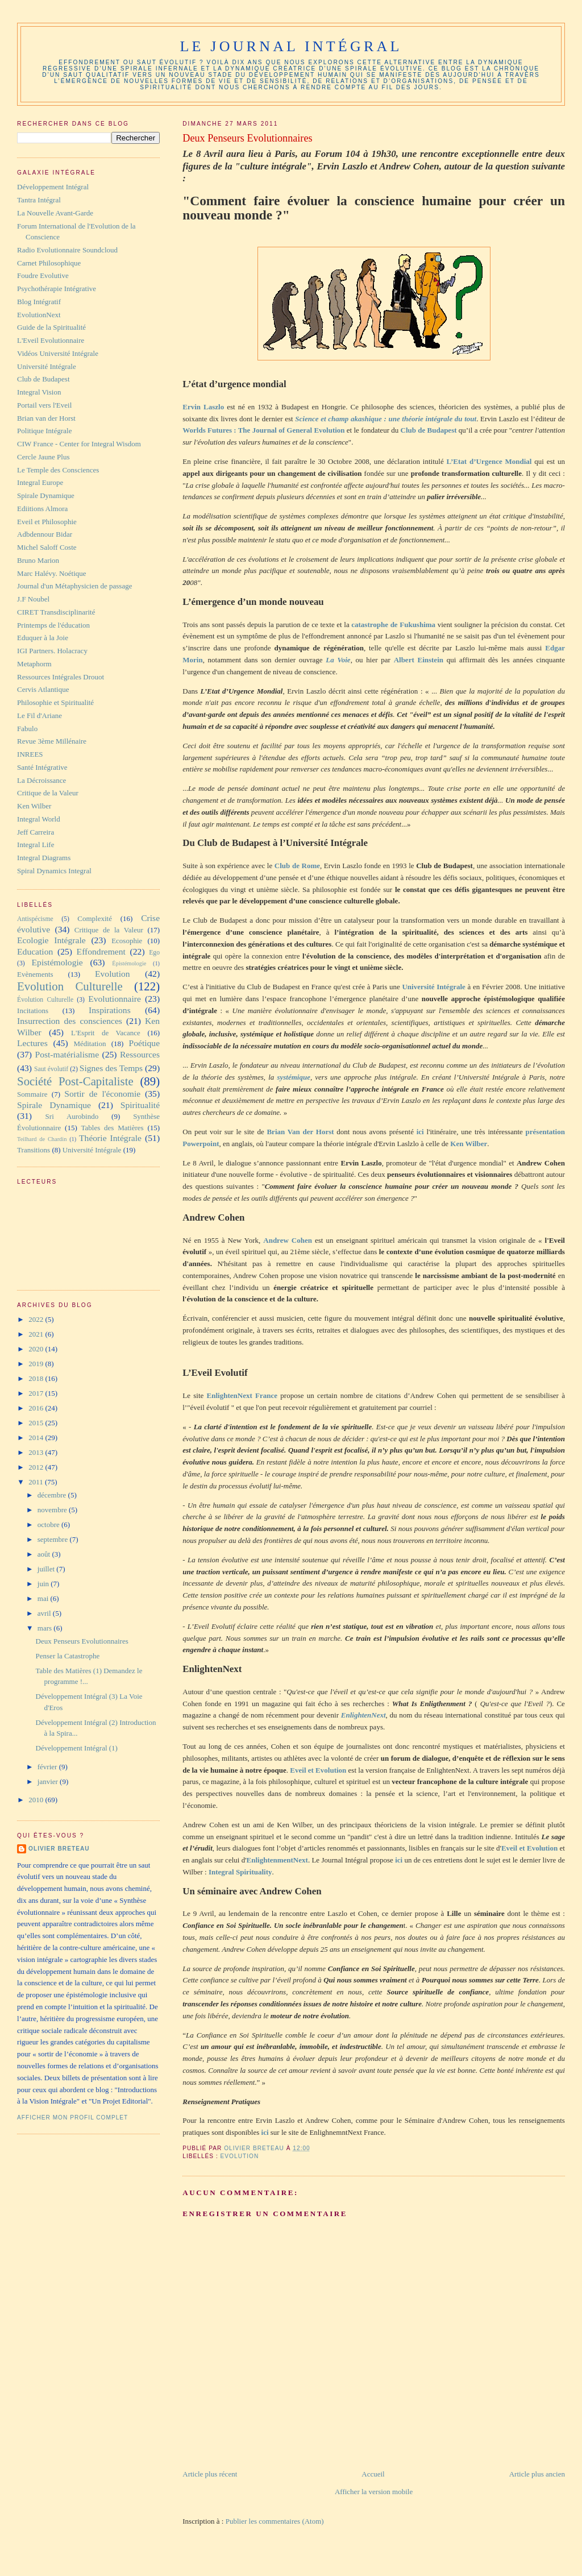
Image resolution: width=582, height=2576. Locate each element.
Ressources (140, 1054)
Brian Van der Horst (300, 1131)
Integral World (38, 819)
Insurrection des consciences (69, 1021)
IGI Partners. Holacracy (52, 650)
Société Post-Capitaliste (75, 1081)
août (45, 1554)
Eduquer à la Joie (42, 637)
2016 (36, 1408)
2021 (36, 1334)
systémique (293, 1077)
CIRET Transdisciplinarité (56, 612)
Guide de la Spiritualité (51, 327)
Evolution (240, 2156)
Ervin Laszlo (203, 407)
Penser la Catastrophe (68, 1656)
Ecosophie (126, 940)
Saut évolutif (51, 1069)
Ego (154, 952)
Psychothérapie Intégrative (56, 288)
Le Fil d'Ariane (39, 715)
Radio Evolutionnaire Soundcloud (67, 250)
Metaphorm (34, 663)
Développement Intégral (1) (77, 1748)
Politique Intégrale (44, 430)
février (48, 1766)
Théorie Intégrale (110, 1138)
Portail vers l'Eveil (44, 405)
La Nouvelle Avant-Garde (55, 213)
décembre (53, 1495)
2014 (36, 1437)
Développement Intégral (53, 186)
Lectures (32, 1043)
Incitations (32, 1010)
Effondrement (101, 951)
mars (46, 1628)
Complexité (94, 918)
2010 (36, 1799)
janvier (49, 1781)
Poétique (144, 1043)
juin (44, 1583)
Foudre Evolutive (43, 275)
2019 (36, 1363)
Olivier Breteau (58, 1848)
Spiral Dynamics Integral (54, 870)
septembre (54, 1539)
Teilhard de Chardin (41, 1139)
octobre (49, 1524)
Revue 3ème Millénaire (51, 741)
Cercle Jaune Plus (43, 457)
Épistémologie (129, 963)
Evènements (35, 974)
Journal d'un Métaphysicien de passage (74, 586)
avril (45, 1613)
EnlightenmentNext (277, 1860)
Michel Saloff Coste (46, 547)
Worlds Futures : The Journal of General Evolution (263, 430)
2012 (36, 1467)
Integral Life (35, 844)
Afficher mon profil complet (72, 2117)
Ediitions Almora (42, 508)
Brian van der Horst (46, 418)
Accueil (372, 2474)
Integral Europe (40, 482)
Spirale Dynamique (45, 495)
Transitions (33, 1150)
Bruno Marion (38, 560)
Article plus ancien (537, 2474)
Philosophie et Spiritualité (55, 702)
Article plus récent (209, 2474)
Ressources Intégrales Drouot (60, 677)
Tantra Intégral (39, 200)
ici (422, 1131)
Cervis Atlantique (43, 689)
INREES (30, 754)
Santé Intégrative (42, 767)
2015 (36, 1422)
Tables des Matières (112, 1127)
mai (44, 1598)
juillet (47, 1569)
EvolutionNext (39, 314)
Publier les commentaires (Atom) (275, 2521)
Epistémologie (57, 962)
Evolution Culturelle (70, 986)
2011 (36, 1482)
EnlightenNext (363, 1715)
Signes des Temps (111, 1068)
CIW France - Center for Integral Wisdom (79, 443)
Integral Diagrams (43, 857)
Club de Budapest (43, 379)
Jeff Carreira (35, 832)
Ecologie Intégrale (51, 940)
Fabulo (27, 728)
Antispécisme (35, 919)
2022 (36, 1319)
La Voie (337, 660)
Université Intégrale (46, 366)
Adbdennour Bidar (44, 534)
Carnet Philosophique (49, 263)
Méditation (89, 1043)
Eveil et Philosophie (47, 521)
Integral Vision (39, 392)
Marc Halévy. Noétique (51, 573)
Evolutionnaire (114, 998)
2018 (36, 1378)
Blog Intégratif (39, 301)
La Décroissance (41, 780)
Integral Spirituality (240, 1872)
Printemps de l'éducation (53, 625)
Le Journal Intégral (291, 46)
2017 (36, 1393)
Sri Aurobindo (72, 1116)
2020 (36, 1349)
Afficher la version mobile (374, 2491)
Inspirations (110, 1010)
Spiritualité (140, 1105)
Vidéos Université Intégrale (57, 353)
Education (35, 951)
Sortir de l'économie (102, 1093)
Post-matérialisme (67, 1054)
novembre (53, 1509)
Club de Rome (297, 865)
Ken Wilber (468, 1143)
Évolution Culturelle (45, 999)
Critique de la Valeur (47, 793)
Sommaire (32, 1094)
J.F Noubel (33, 599)
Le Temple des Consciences (58, 470)
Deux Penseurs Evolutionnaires (82, 1641)
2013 (36, 1452)
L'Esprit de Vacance (105, 1032)
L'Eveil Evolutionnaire (50, 340)
